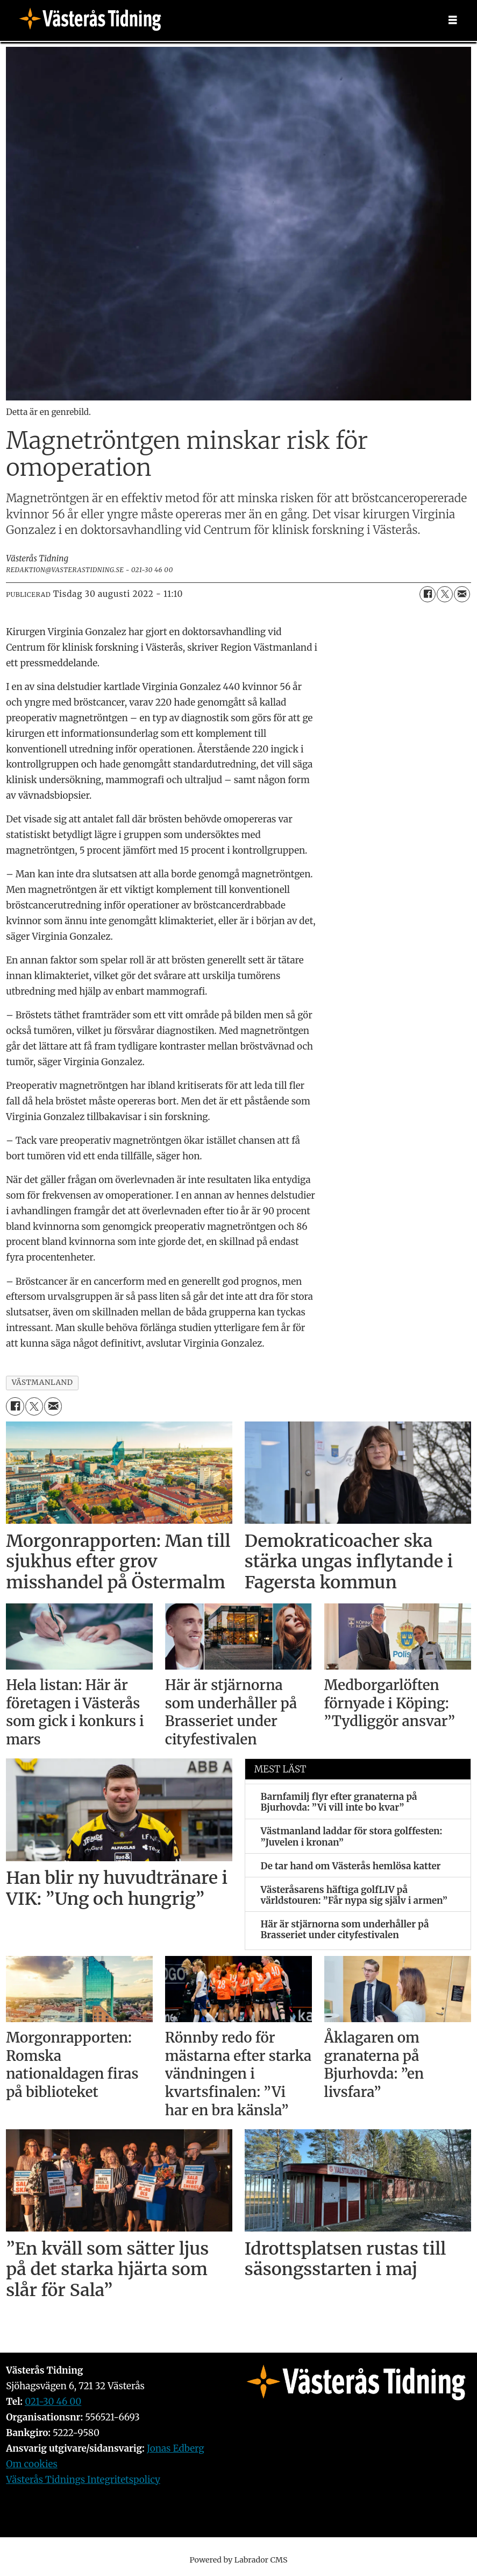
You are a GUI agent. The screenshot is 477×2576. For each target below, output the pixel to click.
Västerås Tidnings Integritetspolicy (83, 2480)
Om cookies (32, 2464)
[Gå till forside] (93, 20)
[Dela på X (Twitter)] (445, 594)
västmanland (42, 1382)
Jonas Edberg (175, 2448)
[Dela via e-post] (462, 594)
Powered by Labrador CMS (239, 2560)
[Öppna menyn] (452, 20)
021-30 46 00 (53, 2402)
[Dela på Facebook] (427, 594)
